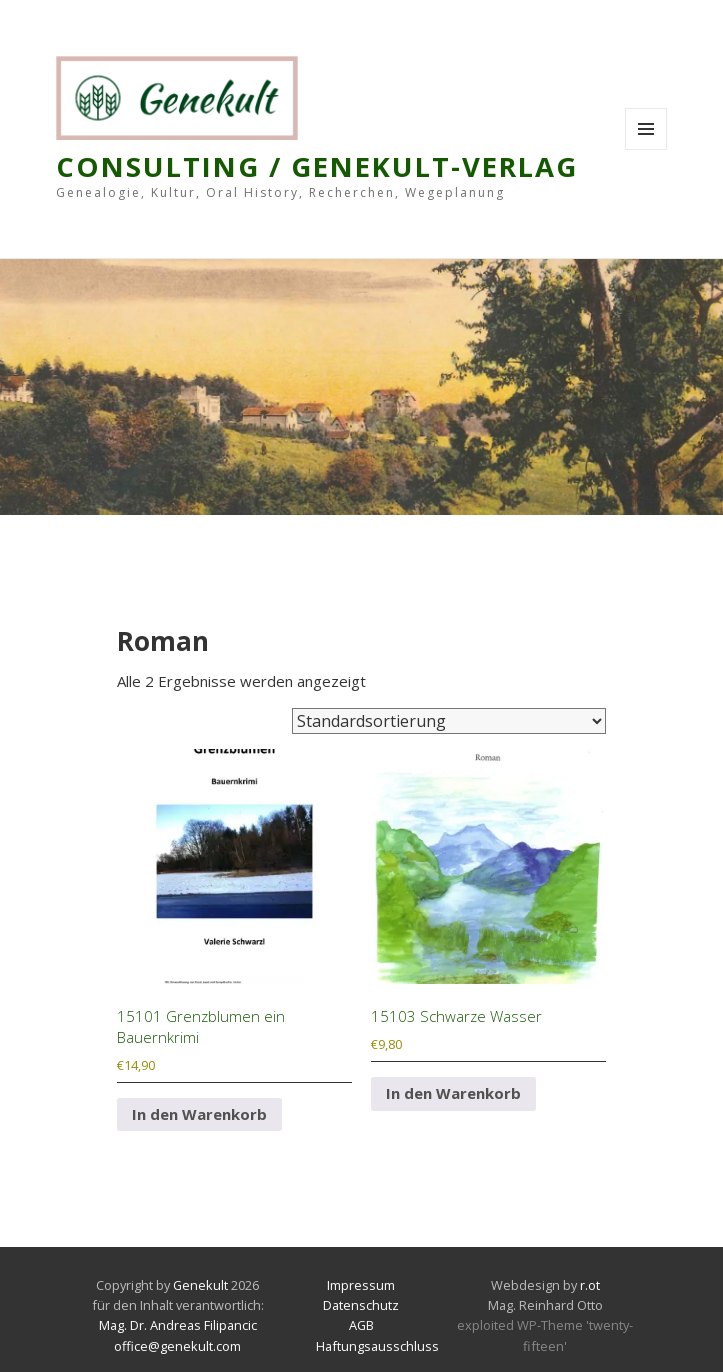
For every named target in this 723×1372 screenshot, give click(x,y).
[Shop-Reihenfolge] (449, 721)
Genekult (202, 1285)
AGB (361, 1325)
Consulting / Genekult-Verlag (317, 166)
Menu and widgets (646, 149)
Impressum (361, 1285)
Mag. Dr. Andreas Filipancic (178, 1325)
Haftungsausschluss (377, 1346)
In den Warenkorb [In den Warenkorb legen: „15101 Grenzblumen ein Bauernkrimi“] (199, 1114)
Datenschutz (361, 1305)
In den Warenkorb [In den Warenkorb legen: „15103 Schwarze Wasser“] (453, 1093)
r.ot (590, 1285)
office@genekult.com (177, 1346)
